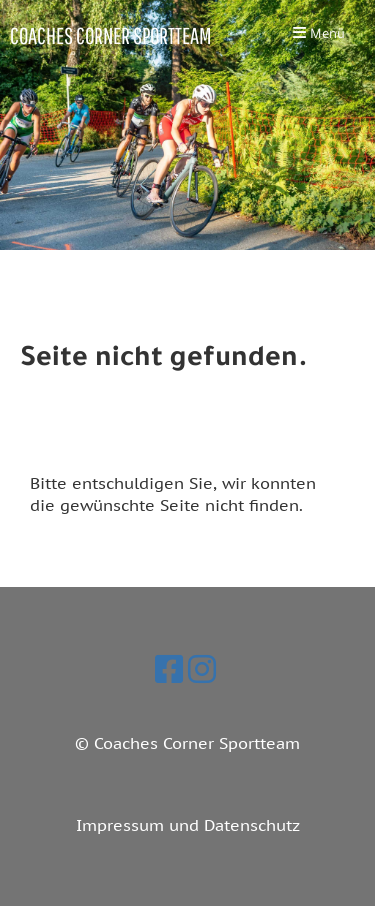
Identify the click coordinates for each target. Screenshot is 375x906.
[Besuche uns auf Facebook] (169, 669)
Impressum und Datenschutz (188, 825)
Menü (319, 34)
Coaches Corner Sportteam (110, 35)
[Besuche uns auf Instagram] (202, 669)
